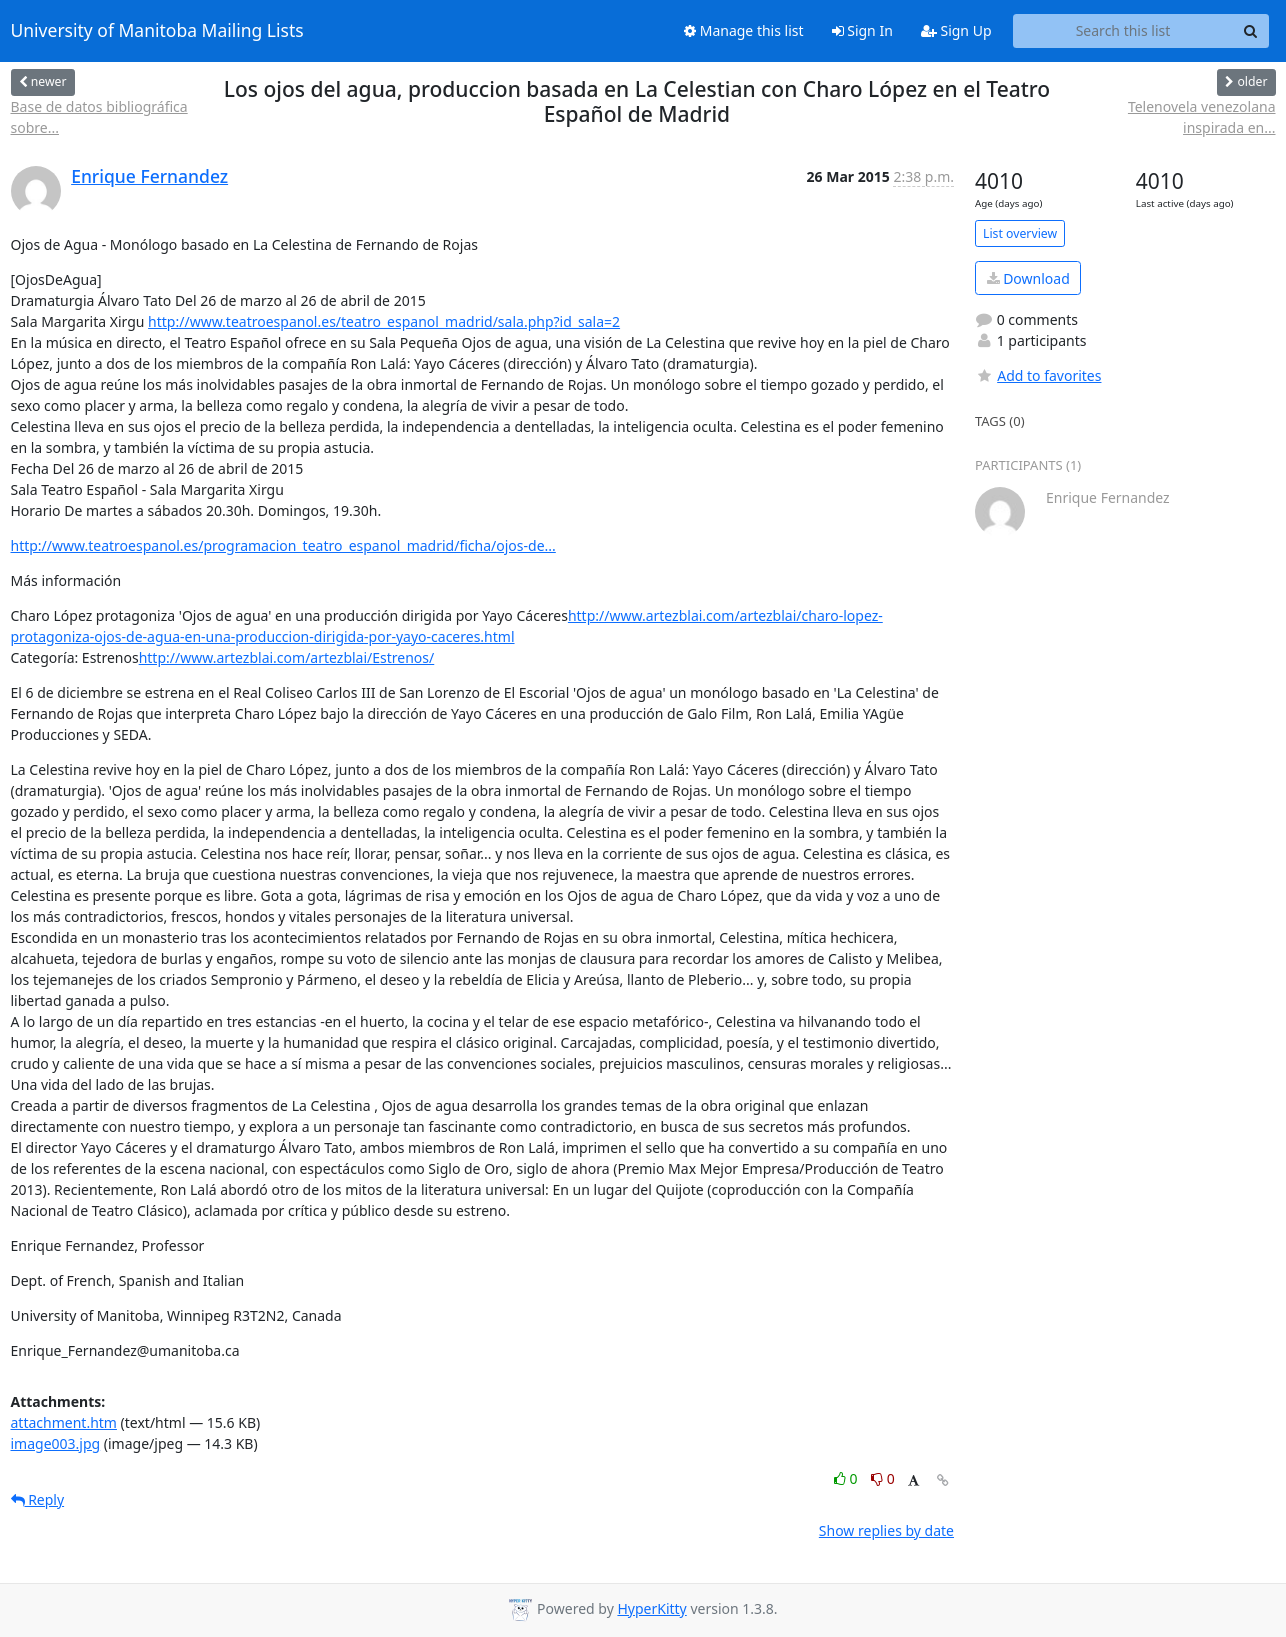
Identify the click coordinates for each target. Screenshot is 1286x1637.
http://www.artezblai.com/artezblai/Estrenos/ (287, 657)
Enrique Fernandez (149, 176)
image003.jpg (56, 1443)
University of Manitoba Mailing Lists (157, 31)
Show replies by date (886, 1530)
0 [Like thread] (847, 1478)
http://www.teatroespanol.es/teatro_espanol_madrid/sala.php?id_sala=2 (384, 321)
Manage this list (744, 30)
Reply (38, 1499)
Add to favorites (1038, 375)
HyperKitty (651, 1608)
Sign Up (956, 30)
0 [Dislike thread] (883, 1478)
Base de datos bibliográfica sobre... (99, 117)
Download (1028, 278)
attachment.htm (64, 1422)
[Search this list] (1123, 31)
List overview (1020, 233)
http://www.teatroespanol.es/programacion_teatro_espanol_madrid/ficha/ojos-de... (283, 545)
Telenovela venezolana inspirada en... (1202, 117)
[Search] (1251, 31)
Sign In (862, 30)
